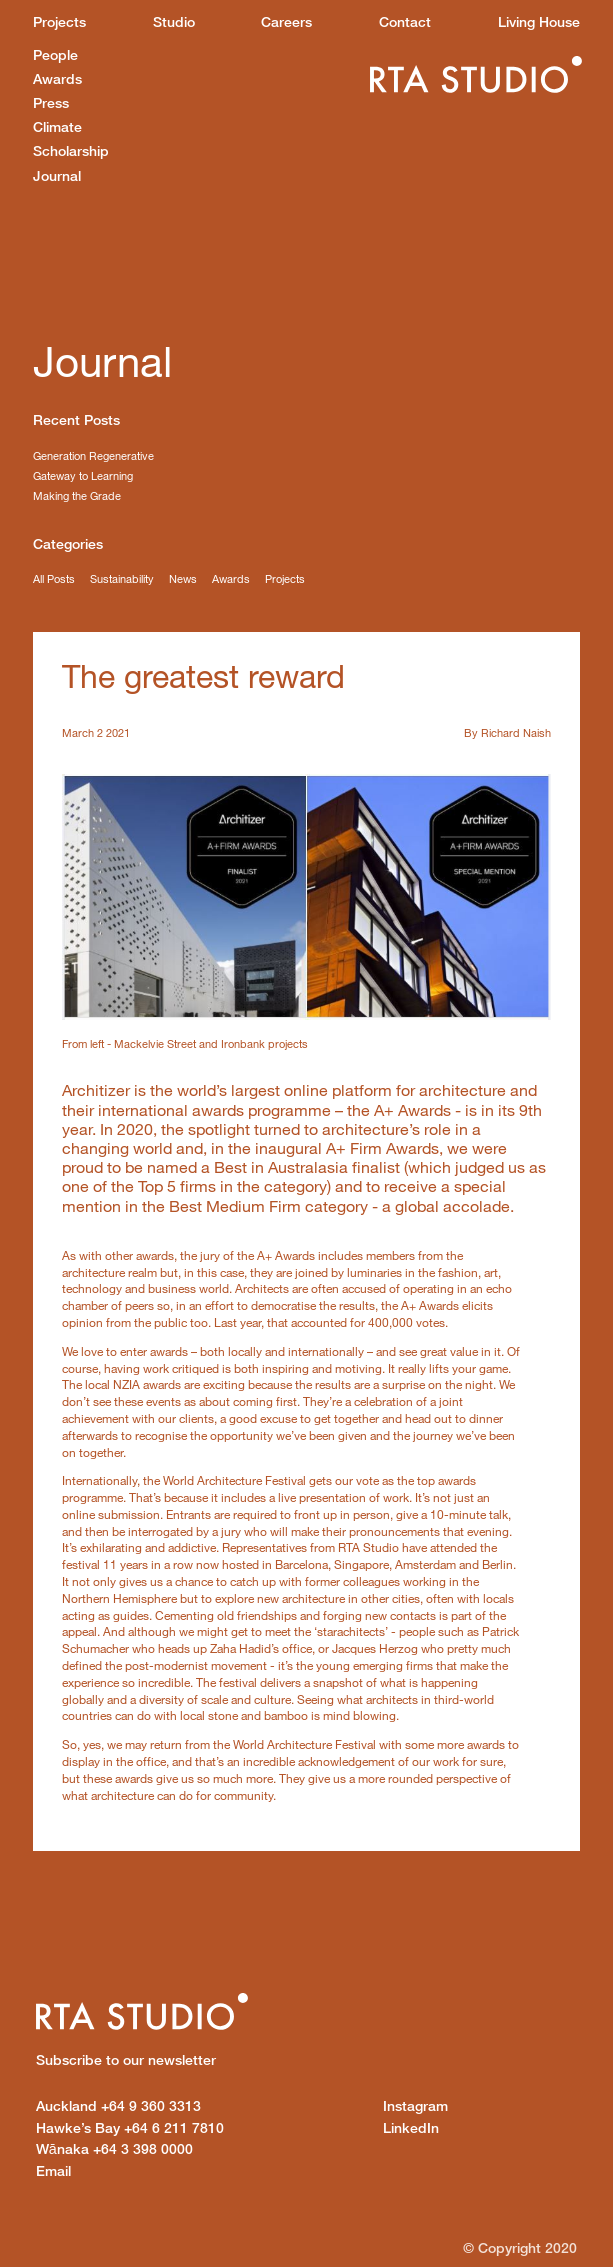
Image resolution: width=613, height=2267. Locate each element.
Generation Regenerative (93, 455)
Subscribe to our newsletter (126, 2059)
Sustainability (122, 578)
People (55, 54)
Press (51, 102)
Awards (57, 78)
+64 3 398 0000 (114, 2148)
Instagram (415, 2105)
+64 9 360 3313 (118, 2105)
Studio (174, 21)
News (183, 578)
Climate (57, 126)
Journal (57, 175)
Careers (286, 21)
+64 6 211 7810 (130, 2127)
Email (53, 2170)
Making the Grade (77, 495)
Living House (539, 21)
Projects (59, 21)
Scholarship (71, 150)
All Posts (54, 578)
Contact (405, 21)
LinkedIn (411, 2127)
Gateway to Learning (83, 475)
